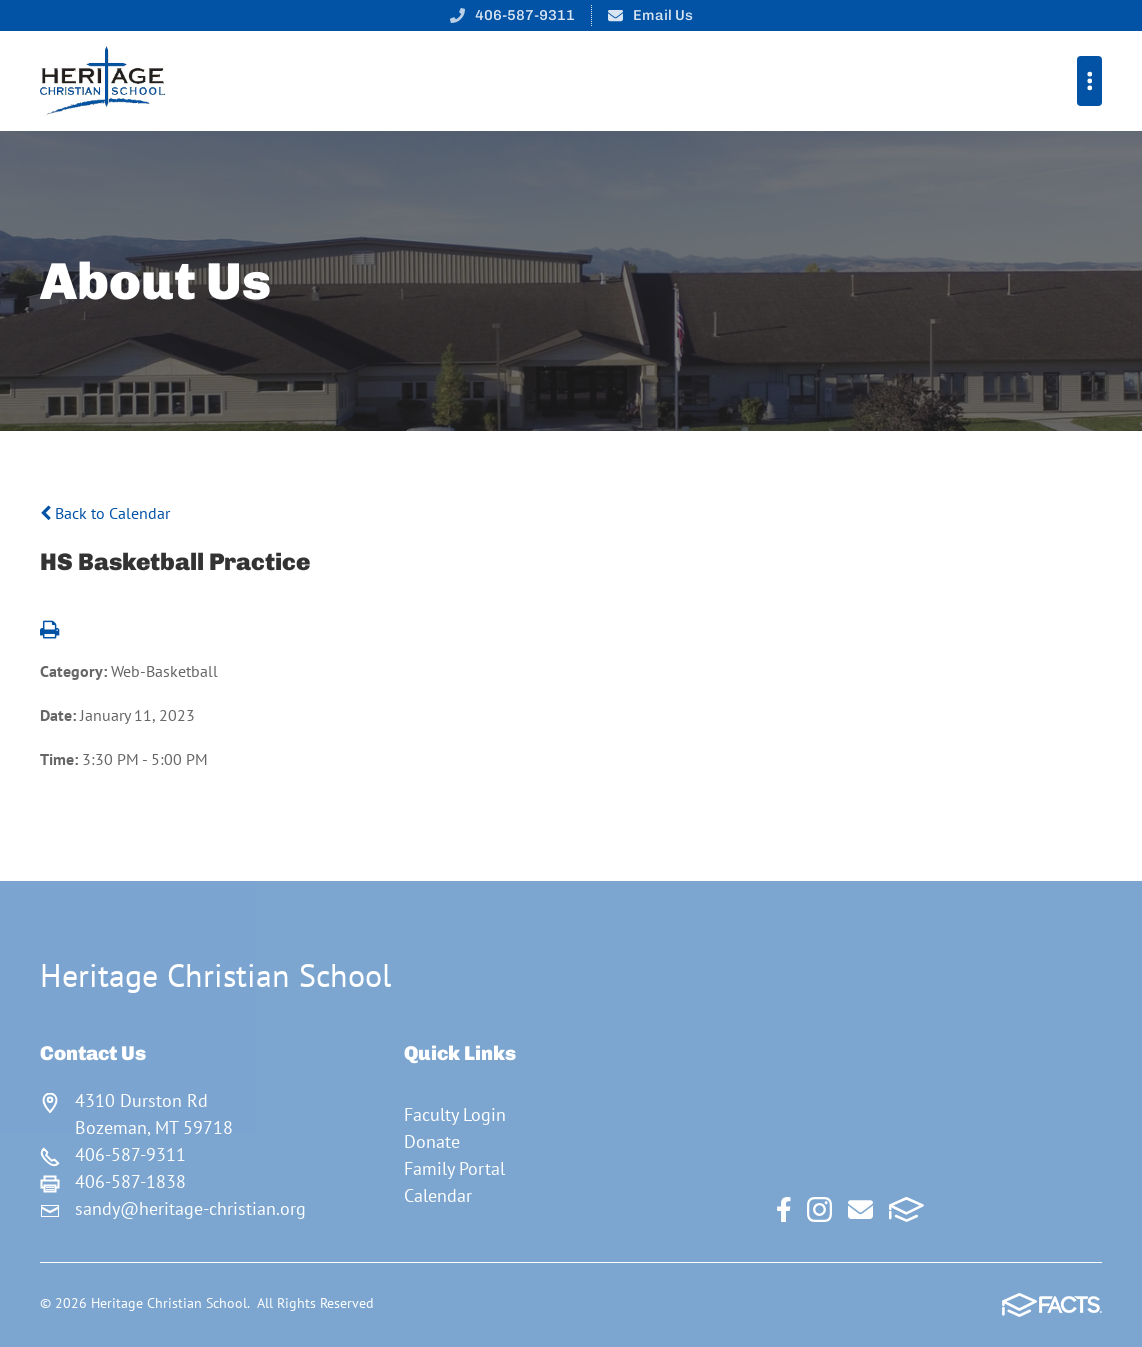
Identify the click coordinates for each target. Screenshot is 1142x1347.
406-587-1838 (130, 1181)
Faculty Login (455, 1114)
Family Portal (454, 1168)
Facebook (784, 1209)
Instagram (819, 1209)
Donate (432, 1141)
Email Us (663, 15)
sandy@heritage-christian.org (190, 1208)
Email (860, 1209)
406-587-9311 (525, 15)
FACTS (906, 1209)
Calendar (438, 1195)
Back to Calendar (105, 513)
